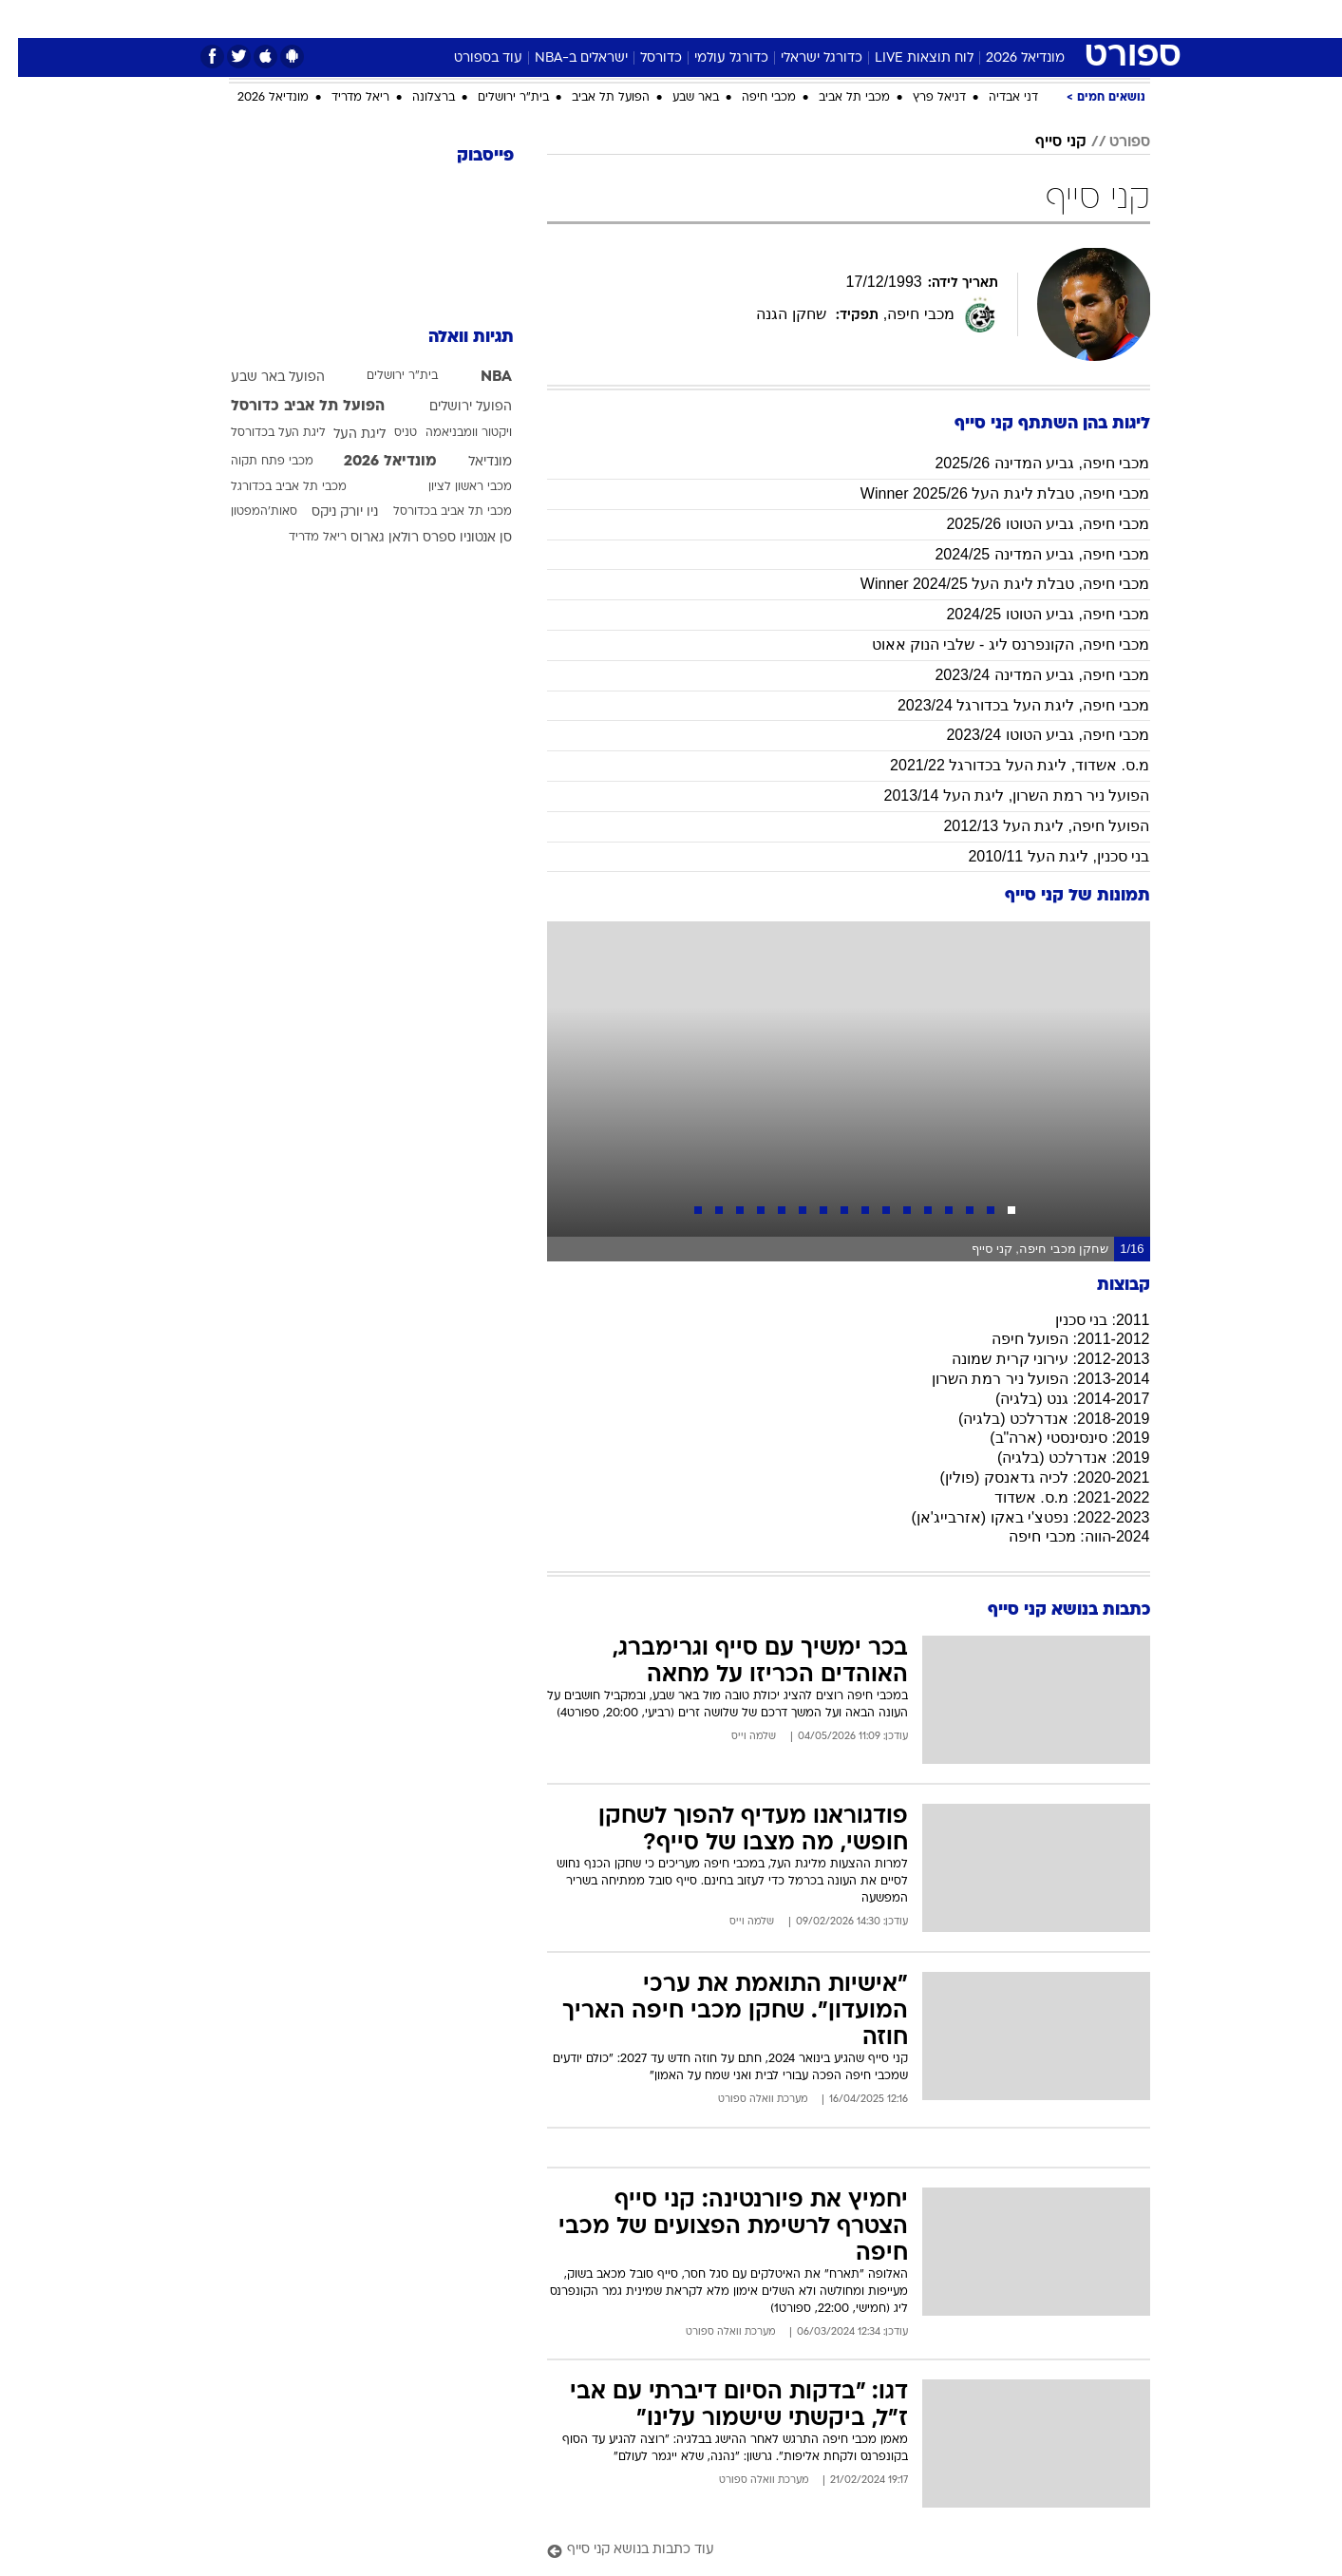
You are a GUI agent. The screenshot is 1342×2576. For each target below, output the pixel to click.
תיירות (559, 18)
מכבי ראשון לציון (452, 487)
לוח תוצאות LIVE (906, 58)
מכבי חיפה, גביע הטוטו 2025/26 (1029, 524)
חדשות (1044, 18)
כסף (733, 18)
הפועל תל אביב (593, 98)
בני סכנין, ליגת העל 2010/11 (1040, 856)
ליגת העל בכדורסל (260, 433)
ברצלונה (415, 98)
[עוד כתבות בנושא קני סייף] (830, 2551)
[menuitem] (1032, 19)
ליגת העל (341, 434)
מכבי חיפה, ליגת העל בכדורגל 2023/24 (1005, 705)
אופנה (418, 18)
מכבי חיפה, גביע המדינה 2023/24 (1024, 675)
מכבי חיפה (751, 98)
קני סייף (1042, 142)
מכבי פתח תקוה (254, 461)
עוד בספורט (470, 58)
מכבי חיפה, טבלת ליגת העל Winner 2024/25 (987, 584)
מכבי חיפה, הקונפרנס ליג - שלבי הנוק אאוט (993, 644)
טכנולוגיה (488, 18)
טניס (387, 433)
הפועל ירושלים (452, 407)
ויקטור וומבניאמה (450, 433)
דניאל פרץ (921, 98)
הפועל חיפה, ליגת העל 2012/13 (1028, 826)
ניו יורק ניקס (326, 512)
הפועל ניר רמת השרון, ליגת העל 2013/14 (999, 795)
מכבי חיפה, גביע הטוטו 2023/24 (1029, 735)
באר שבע (677, 98)
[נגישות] (26, 19)
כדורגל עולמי (713, 58)
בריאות (624, 18)
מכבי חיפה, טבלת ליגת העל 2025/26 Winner (987, 493)
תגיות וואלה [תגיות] (453, 338)
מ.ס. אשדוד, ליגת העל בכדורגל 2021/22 (1001, 765)
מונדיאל (912, 18)
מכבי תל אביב (836, 98)
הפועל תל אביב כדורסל (290, 406)
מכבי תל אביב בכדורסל (434, 512)
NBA (478, 377)
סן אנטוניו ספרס (449, 538)
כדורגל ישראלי (803, 58)
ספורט (979, 18)
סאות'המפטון (246, 512)
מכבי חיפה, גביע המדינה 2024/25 (1024, 554)
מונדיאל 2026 (1007, 58)
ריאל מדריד (342, 98)
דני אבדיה (995, 98)
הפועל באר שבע (260, 377)
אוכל (683, 18)
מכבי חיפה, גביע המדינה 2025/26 (1024, 463)
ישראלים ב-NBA (563, 58)
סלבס (785, 18)
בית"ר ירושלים (495, 98)
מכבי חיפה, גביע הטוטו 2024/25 (1029, 614)
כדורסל (643, 58)
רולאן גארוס (366, 538)
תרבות (845, 18)
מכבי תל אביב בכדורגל (271, 487)
